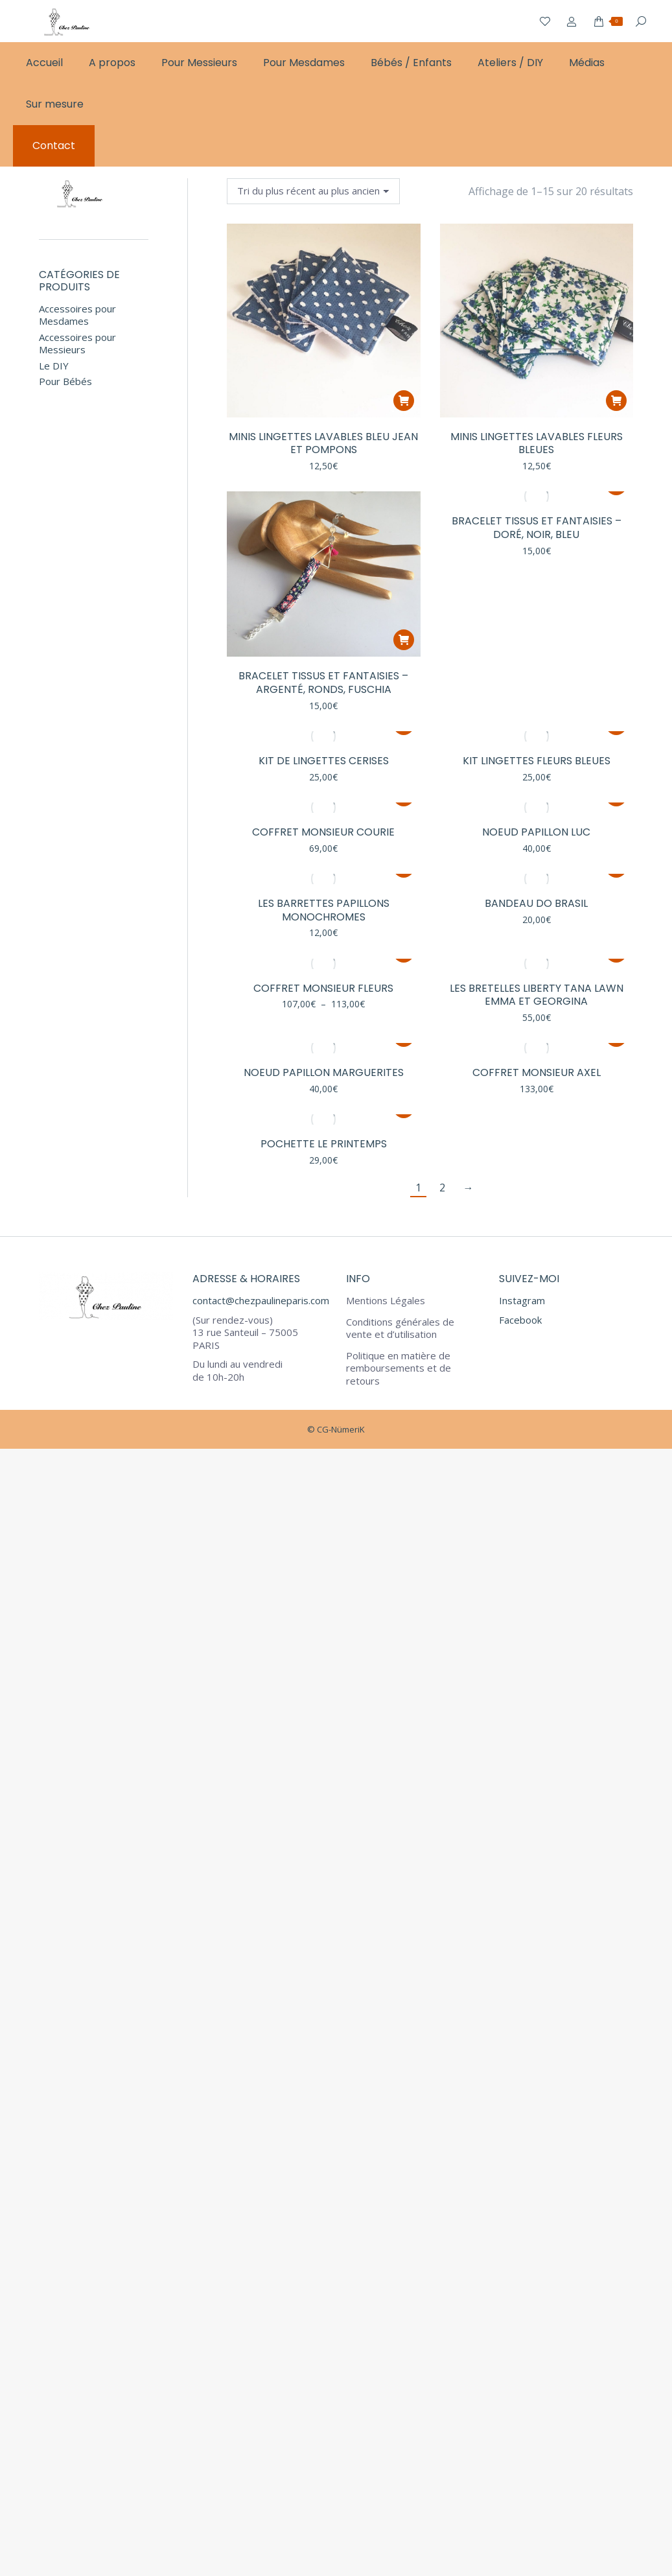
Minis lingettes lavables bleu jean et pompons (323, 443)
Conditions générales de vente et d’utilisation (400, 1328)
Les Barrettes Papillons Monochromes (323, 910)
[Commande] (313, 191)
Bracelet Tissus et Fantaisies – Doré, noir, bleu (536, 527)
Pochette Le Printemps (324, 1143)
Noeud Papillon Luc (536, 832)
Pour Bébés (65, 381)
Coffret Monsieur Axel (536, 1072)
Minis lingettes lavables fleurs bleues (536, 443)
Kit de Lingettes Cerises (324, 760)
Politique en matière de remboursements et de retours (398, 1368)
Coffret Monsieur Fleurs (323, 988)
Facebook (520, 1319)
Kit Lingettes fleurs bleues (536, 760)
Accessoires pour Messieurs (77, 344)
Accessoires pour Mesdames (77, 315)
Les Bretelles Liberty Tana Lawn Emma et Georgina (536, 995)
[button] (403, 400)
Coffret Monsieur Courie (323, 832)
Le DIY (54, 366)
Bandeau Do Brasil (536, 903)
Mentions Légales (385, 1300)
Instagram (522, 1300)
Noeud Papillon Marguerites (324, 1072)
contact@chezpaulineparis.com (260, 1300)
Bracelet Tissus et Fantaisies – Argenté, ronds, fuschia (323, 682)
